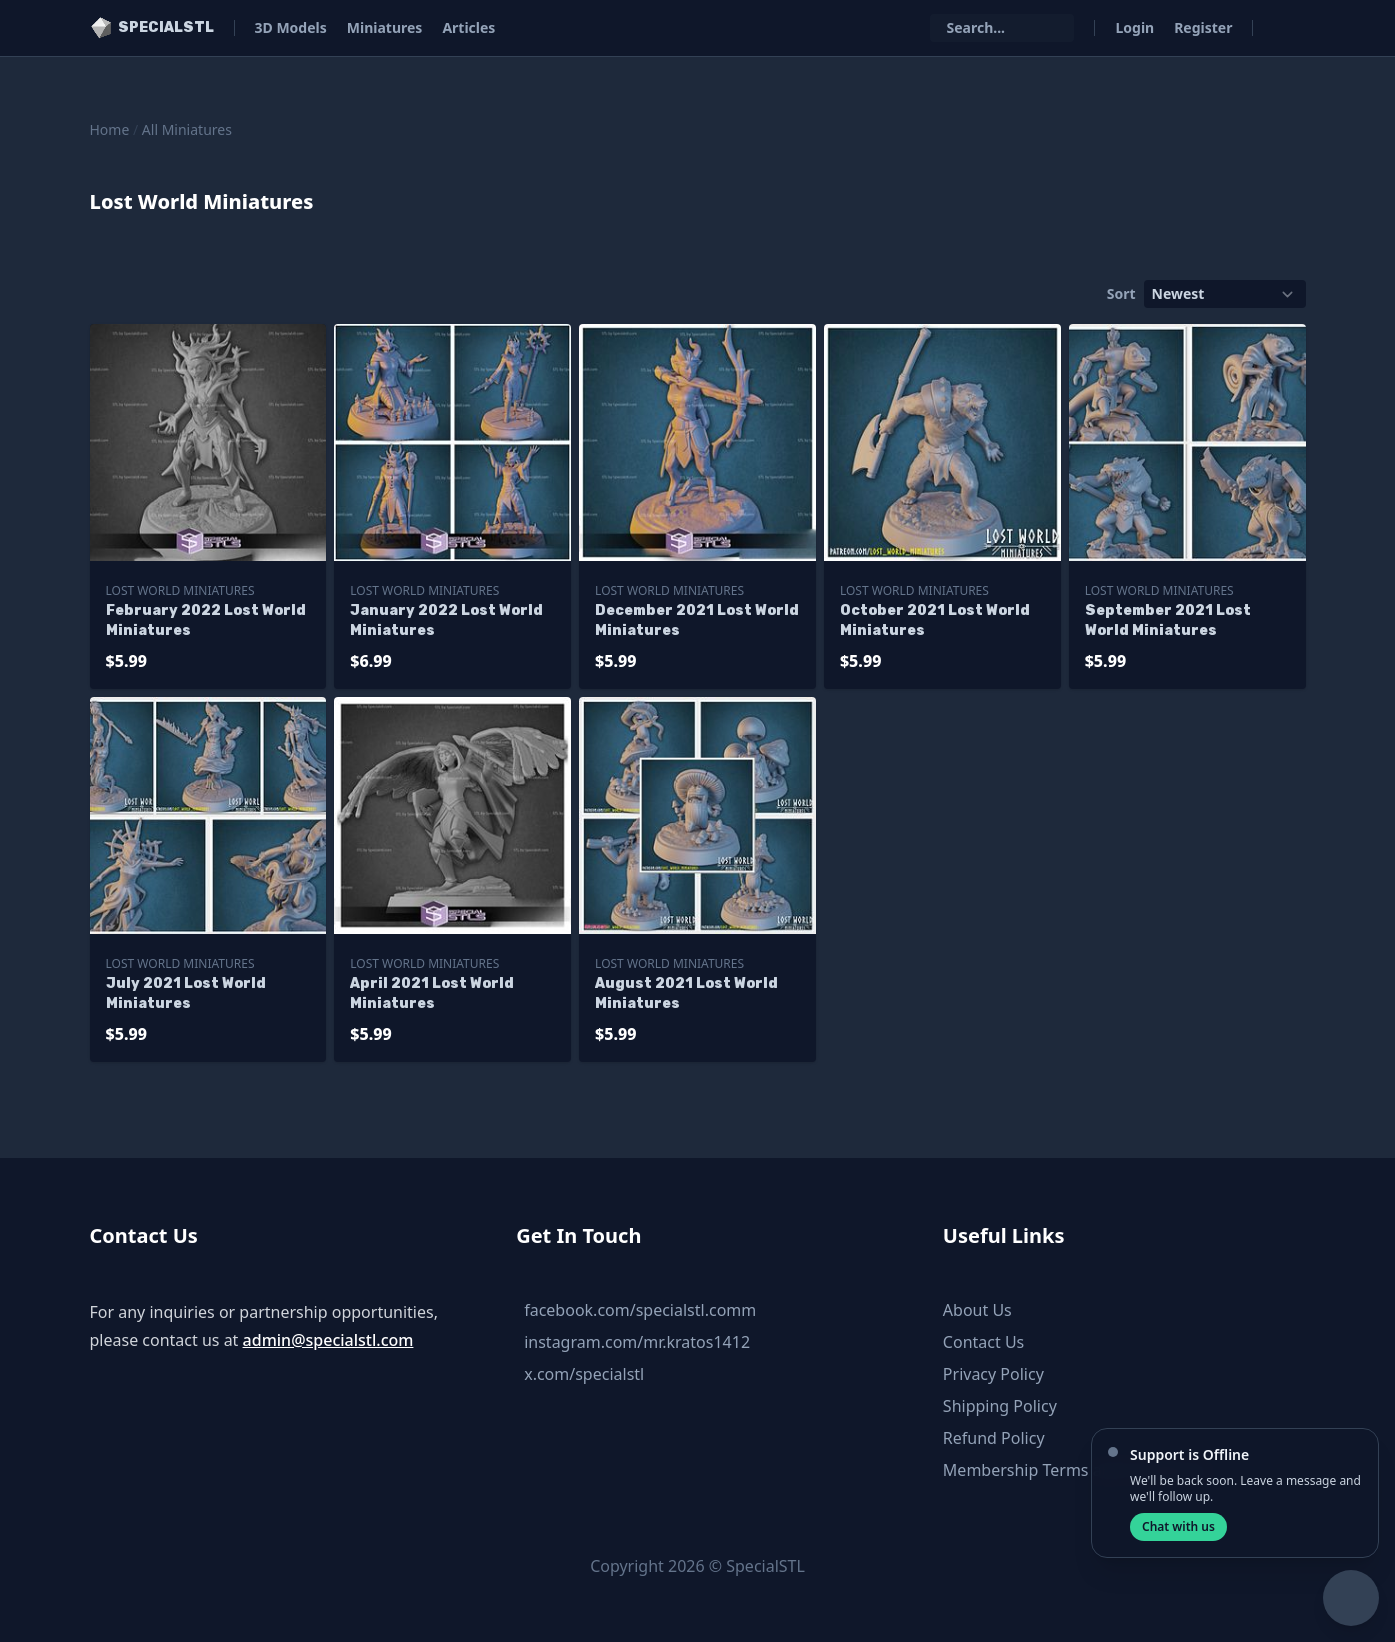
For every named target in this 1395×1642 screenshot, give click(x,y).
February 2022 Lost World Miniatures (206, 620)
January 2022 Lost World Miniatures (446, 620)
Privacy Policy (993, 1374)
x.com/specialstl (584, 1374)
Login (1134, 27)
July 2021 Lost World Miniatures (186, 993)
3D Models (291, 27)
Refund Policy (994, 1438)
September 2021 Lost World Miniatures (1168, 620)
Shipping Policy (1000, 1406)
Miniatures (385, 27)
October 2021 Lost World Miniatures (935, 620)
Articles (468, 27)
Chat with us (1178, 1526)
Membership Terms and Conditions (1075, 1470)
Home (110, 129)
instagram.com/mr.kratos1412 (637, 1342)
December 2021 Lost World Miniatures (697, 620)
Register (1203, 27)
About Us (977, 1310)
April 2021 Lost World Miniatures (432, 993)
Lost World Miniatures (180, 590)
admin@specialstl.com (328, 1340)
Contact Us (983, 1342)
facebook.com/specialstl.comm (640, 1310)
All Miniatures (187, 129)
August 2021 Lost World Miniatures (686, 993)
